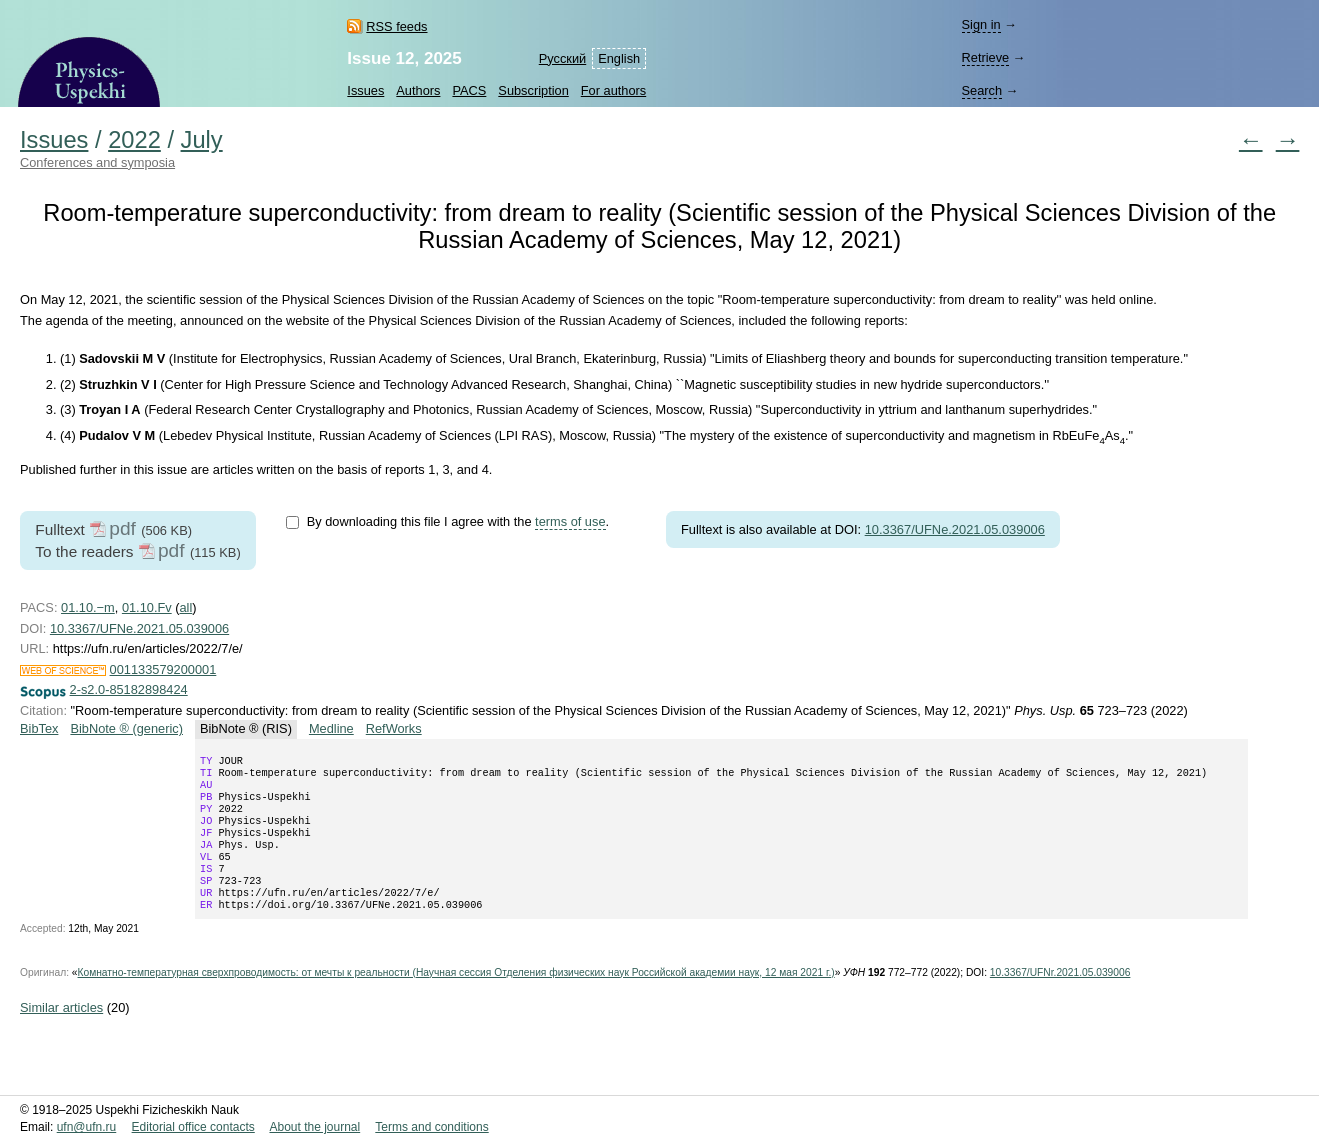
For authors (613, 90)
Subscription (533, 90)
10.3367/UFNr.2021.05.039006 (1060, 998)
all (186, 607)
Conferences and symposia (97, 162)
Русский (562, 58)
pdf (122, 528)
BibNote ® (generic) (126, 728)
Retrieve (985, 57)
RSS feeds (396, 26)
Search (981, 90)
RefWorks (394, 728)
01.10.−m (88, 607)
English (619, 58)
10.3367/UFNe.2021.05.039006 (955, 529)
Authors (418, 90)
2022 (134, 140)
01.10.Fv (147, 607)
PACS (469, 90)
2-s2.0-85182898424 (129, 689)
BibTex (39, 728)
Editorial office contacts (193, 1128)
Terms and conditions (431, 1128)
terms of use (570, 521)
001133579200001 (163, 669)
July (202, 140)
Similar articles (61, 1033)
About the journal (314, 1128)
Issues (365, 90)
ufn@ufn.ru (87, 1128)
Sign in (980, 24)
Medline (331, 728)
